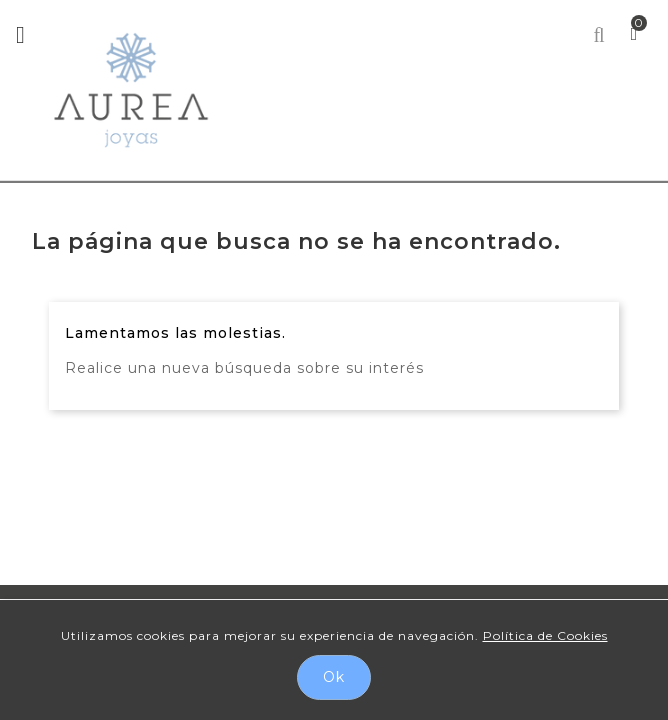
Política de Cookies (545, 635)
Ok (334, 677)
